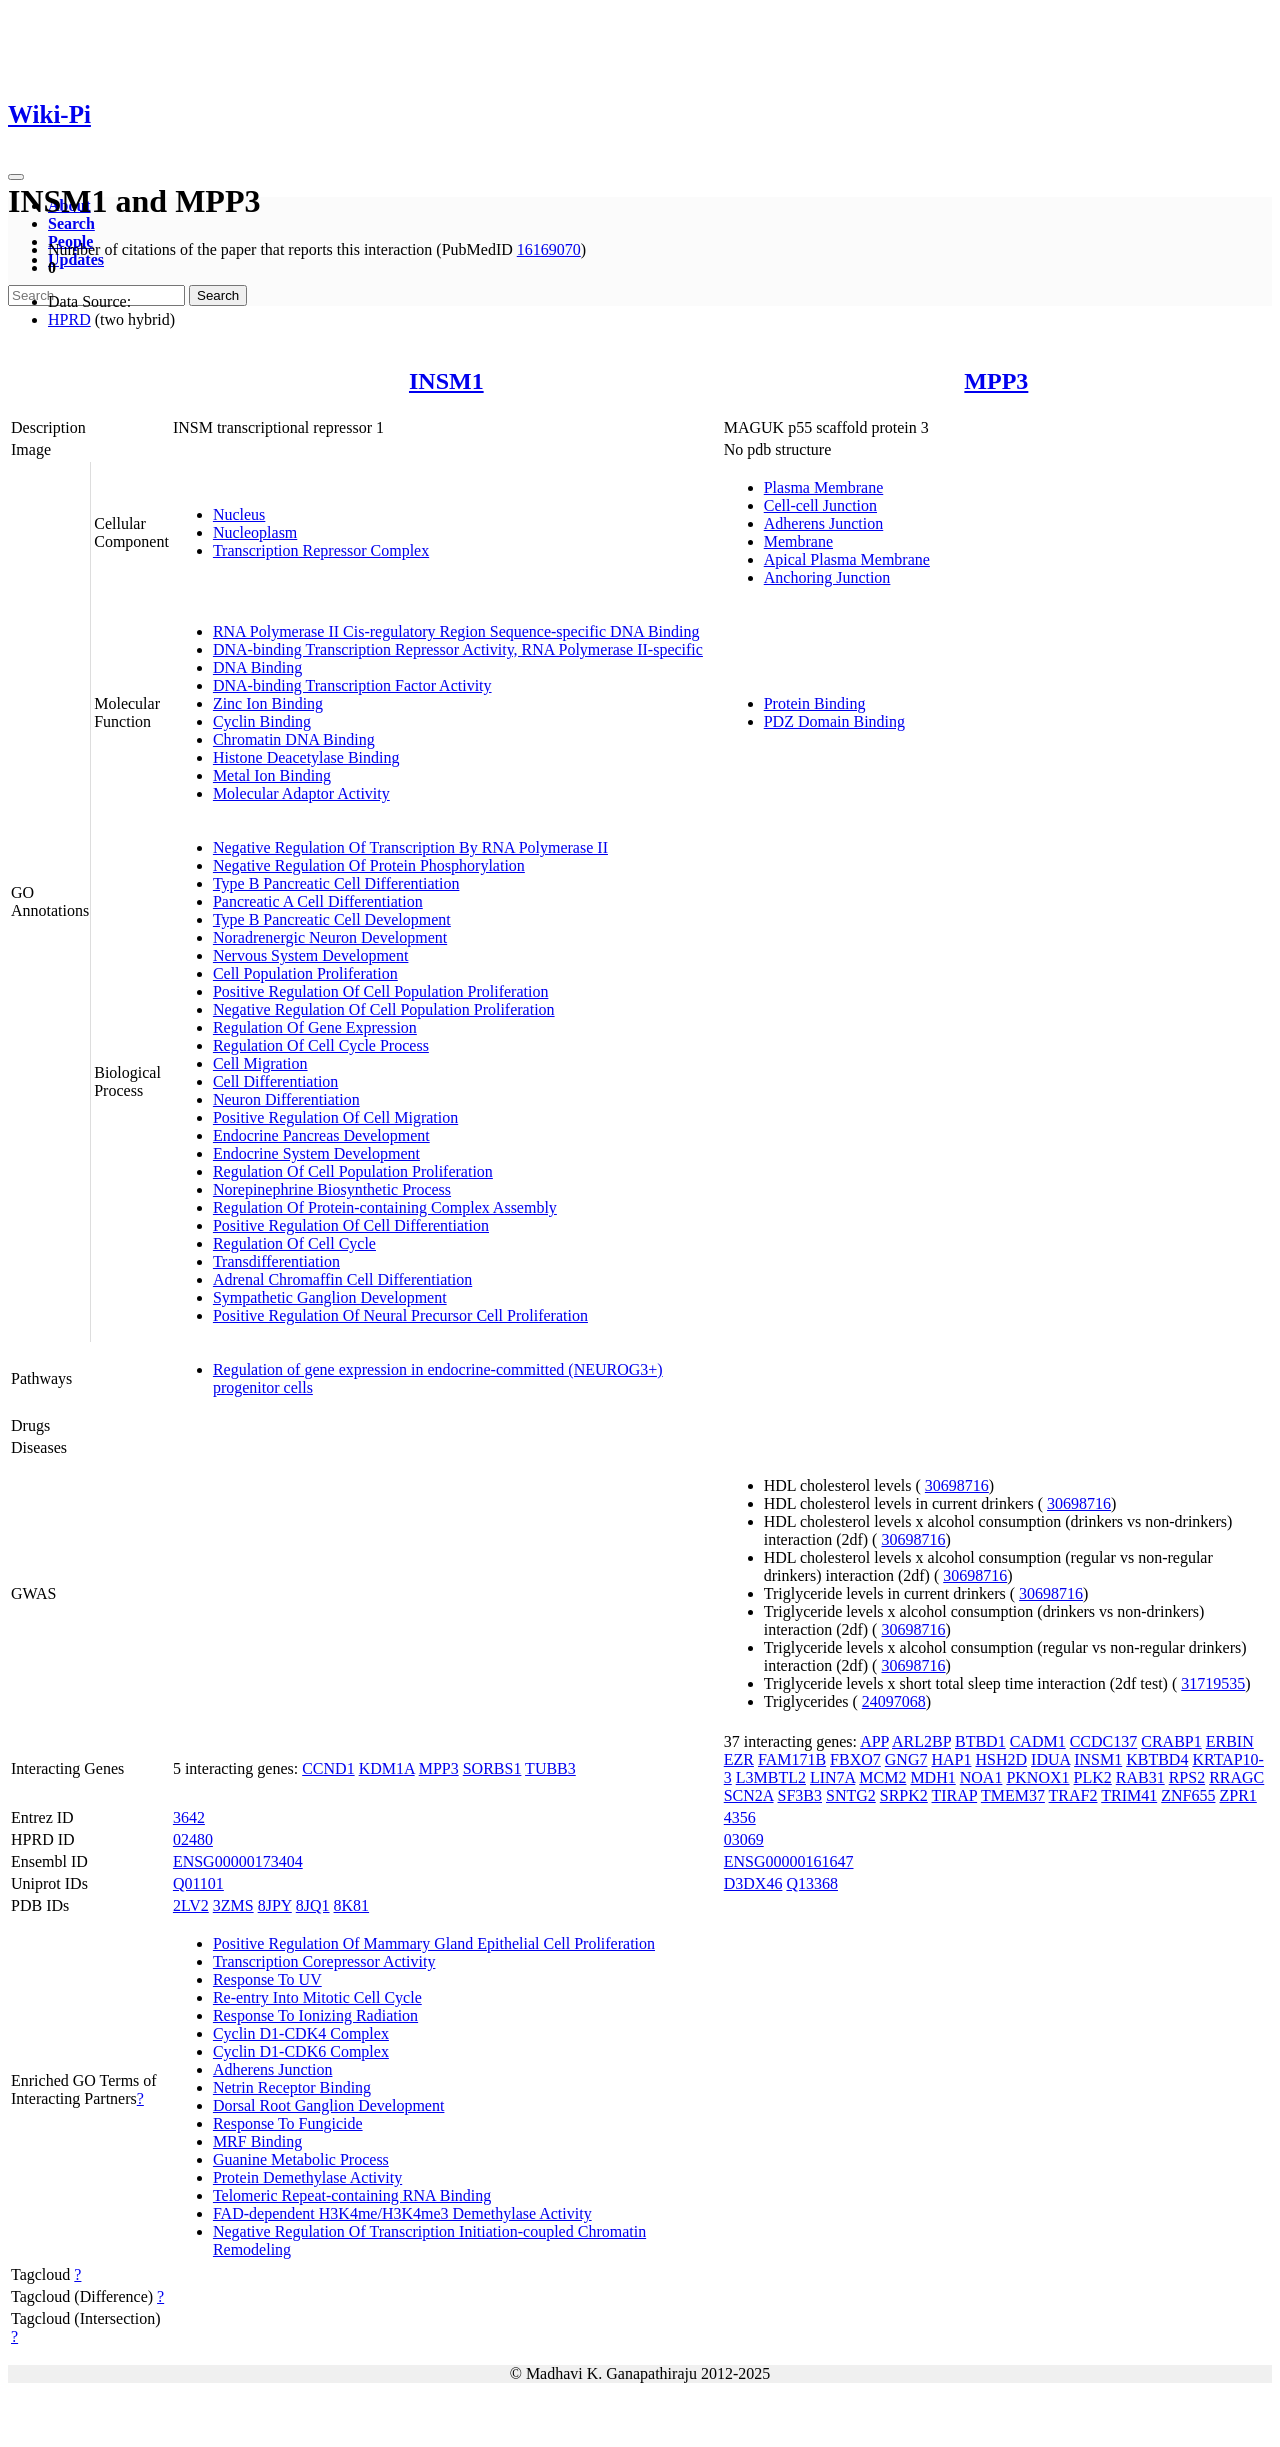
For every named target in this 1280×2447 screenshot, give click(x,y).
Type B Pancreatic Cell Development (332, 919)
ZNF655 (1188, 1795)
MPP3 (996, 381)
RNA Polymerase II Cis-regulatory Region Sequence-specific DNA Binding (456, 631)
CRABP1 (1171, 1741)
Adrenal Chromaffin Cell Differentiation (342, 1279)
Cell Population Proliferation (305, 973)
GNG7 (906, 1759)
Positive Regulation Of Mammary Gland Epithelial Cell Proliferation (434, 1943)
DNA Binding (257, 667)
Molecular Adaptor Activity (301, 793)
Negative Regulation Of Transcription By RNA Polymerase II (410, 847)
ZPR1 (1237, 1795)
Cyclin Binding (262, 721)
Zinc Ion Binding (268, 703)
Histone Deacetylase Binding (306, 757)
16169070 (549, 249)
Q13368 (812, 1883)
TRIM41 (1129, 1795)
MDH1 (932, 1777)
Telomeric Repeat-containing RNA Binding (352, 2195)
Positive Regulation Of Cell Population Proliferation (381, 991)
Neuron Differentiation (286, 1099)
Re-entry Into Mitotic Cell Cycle (317, 1997)
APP (874, 1741)
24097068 (894, 1701)
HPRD (69, 319)
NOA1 (981, 1777)
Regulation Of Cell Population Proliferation (353, 1171)
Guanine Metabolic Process (301, 2159)
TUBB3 (550, 1768)
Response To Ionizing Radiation (315, 2015)
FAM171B (792, 1759)
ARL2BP (921, 1741)
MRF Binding (257, 2141)
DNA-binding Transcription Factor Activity (352, 685)
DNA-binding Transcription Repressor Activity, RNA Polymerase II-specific (458, 649)
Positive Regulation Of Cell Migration (335, 1117)
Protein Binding (815, 703)
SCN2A (749, 1795)
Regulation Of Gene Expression (315, 1027)
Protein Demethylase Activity (307, 2177)
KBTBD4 (1157, 1759)
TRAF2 (1073, 1795)
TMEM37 (1013, 1795)
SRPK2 (904, 1795)
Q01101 (198, 1883)
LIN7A (832, 1777)
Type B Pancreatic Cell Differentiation (336, 883)
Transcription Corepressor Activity (324, 1961)
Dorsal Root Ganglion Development (329, 2105)
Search (71, 223)
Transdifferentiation (276, 1261)
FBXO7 (855, 1759)
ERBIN (1230, 1741)
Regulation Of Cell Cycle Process (321, 1045)
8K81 (352, 1905)
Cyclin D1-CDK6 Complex (301, 2051)
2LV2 (191, 1905)
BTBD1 (980, 1741)
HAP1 (951, 1759)
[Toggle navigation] (16, 177)
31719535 (1213, 1683)
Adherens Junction (824, 523)
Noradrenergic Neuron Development (330, 937)
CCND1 (328, 1768)
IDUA (1050, 1759)
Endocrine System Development (316, 1153)
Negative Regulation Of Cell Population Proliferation (384, 1009)
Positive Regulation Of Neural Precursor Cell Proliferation (400, 1315)
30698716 (957, 1485)
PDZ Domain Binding (834, 721)
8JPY (275, 1905)
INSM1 (446, 381)
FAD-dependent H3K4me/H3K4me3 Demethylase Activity (402, 2213)
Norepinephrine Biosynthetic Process (332, 1189)
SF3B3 (800, 1795)
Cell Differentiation (275, 1081)
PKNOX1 (1037, 1777)
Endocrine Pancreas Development (321, 1135)
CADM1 (1038, 1741)
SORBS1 (492, 1768)
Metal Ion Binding (272, 775)
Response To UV (267, 1979)
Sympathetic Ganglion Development (330, 1297)
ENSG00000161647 (789, 1861)
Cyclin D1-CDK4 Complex (301, 2033)
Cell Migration (260, 1063)
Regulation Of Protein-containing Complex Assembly (385, 1207)
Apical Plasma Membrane (847, 559)
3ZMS (233, 1905)
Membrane (798, 541)
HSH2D (1001, 1759)
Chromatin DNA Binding (294, 739)
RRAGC (1236, 1777)
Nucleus (239, 514)
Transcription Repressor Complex (321, 550)
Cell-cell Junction (820, 505)
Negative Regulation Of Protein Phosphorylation (369, 865)
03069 (744, 1839)
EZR (739, 1759)
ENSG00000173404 (238, 1861)
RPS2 (1187, 1777)
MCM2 (882, 1777)
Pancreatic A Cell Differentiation (318, 901)
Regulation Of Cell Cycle (294, 1243)
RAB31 (1140, 1777)
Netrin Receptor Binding (292, 2087)
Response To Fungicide (288, 2123)
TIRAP (955, 1795)
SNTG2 (851, 1795)
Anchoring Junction (827, 577)
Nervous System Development (311, 955)
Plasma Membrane (824, 487)
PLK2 (1093, 1777)
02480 (193, 1839)
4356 (740, 1817)
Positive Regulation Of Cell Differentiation (351, 1225)
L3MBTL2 (771, 1777)
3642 (189, 1817)
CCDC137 (1104, 1741)
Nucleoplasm (255, 532)
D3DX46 (753, 1883)
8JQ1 (313, 1905)
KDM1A (387, 1768)
